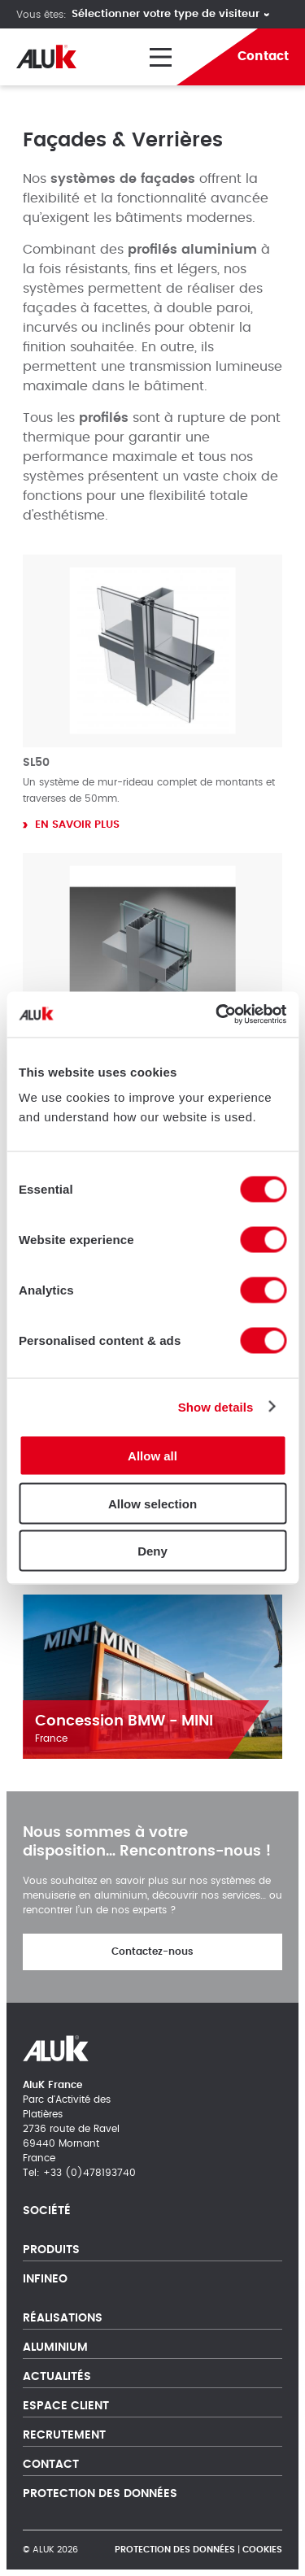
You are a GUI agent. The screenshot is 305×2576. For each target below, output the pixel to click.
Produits (51, 2250)
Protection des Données (100, 2494)
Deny (152, 1551)
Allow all (152, 1456)
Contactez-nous (152, 1951)
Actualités (57, 2376)
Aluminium (55, 2347)
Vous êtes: (41, 15)
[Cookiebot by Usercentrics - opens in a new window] (217, 1014)
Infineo (45, 2279)
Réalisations (62, 2318)
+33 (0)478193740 (89, 2173)
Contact (51, 2464)
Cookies (262, 2549)
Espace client (66, 2406)
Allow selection (152, 1503)
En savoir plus (77, 825)
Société (47, 2211)
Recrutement (64, 2435)
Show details (216, 1406)
